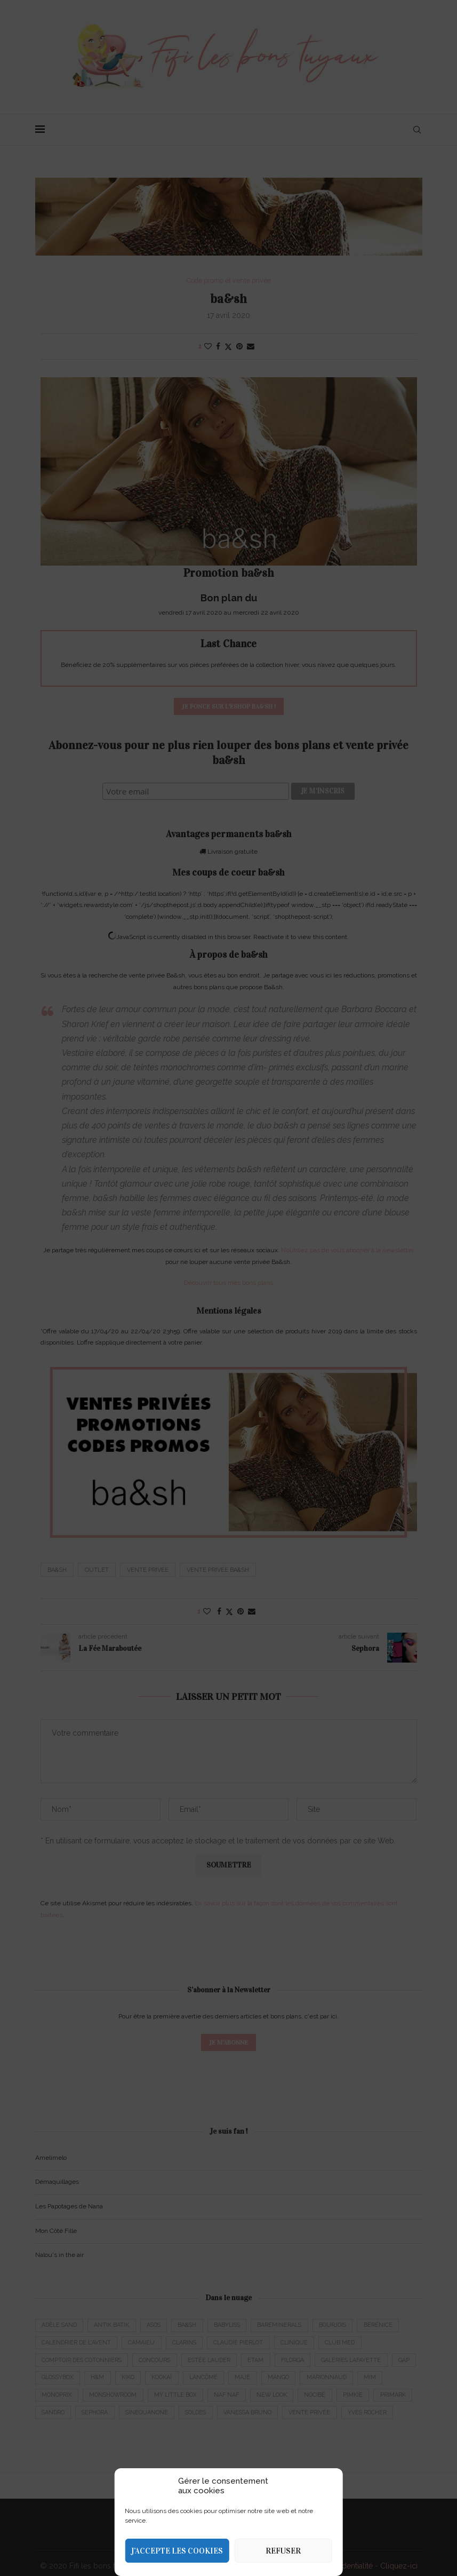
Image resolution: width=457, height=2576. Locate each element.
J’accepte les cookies (177, 2551)
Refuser (283, 2551)
